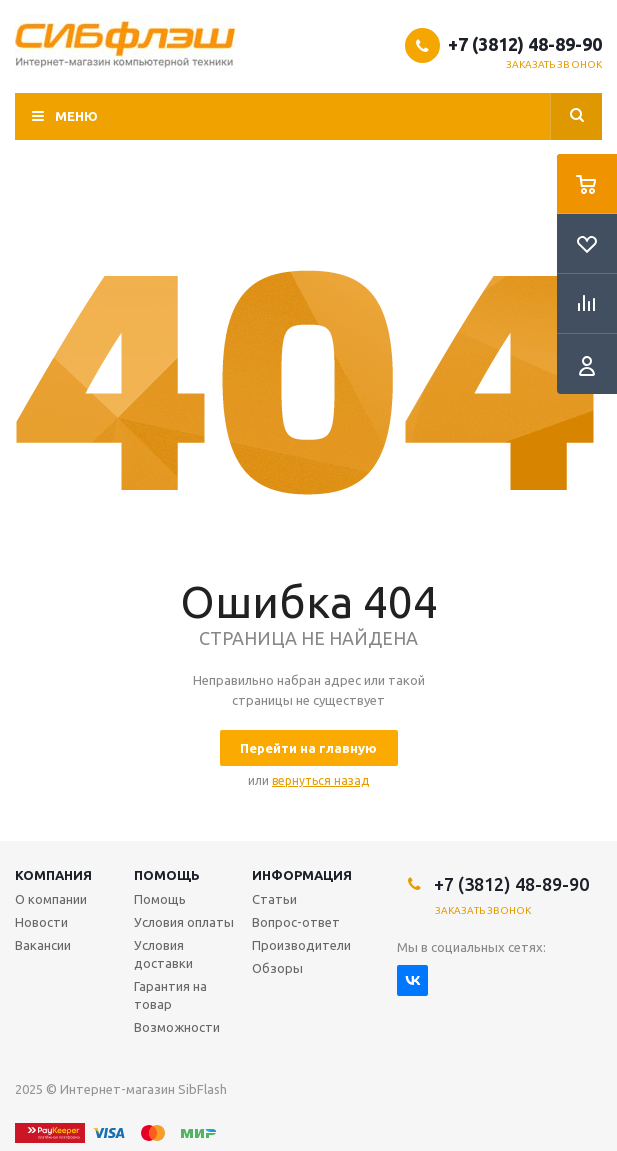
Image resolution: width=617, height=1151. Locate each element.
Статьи (274, 899)
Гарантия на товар (170, 995)
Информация (302, 875)
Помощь (167, 875)
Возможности (177, 1027)
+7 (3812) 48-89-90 (525, 44)
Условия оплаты (184, 922)
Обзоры (277, 968)
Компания (53, 875)
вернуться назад (320, 780)
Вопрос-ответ (296, 922)
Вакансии (43, 945)
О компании (51, 899)
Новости (41, 922)
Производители (301, 945)
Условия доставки (163, 954)
